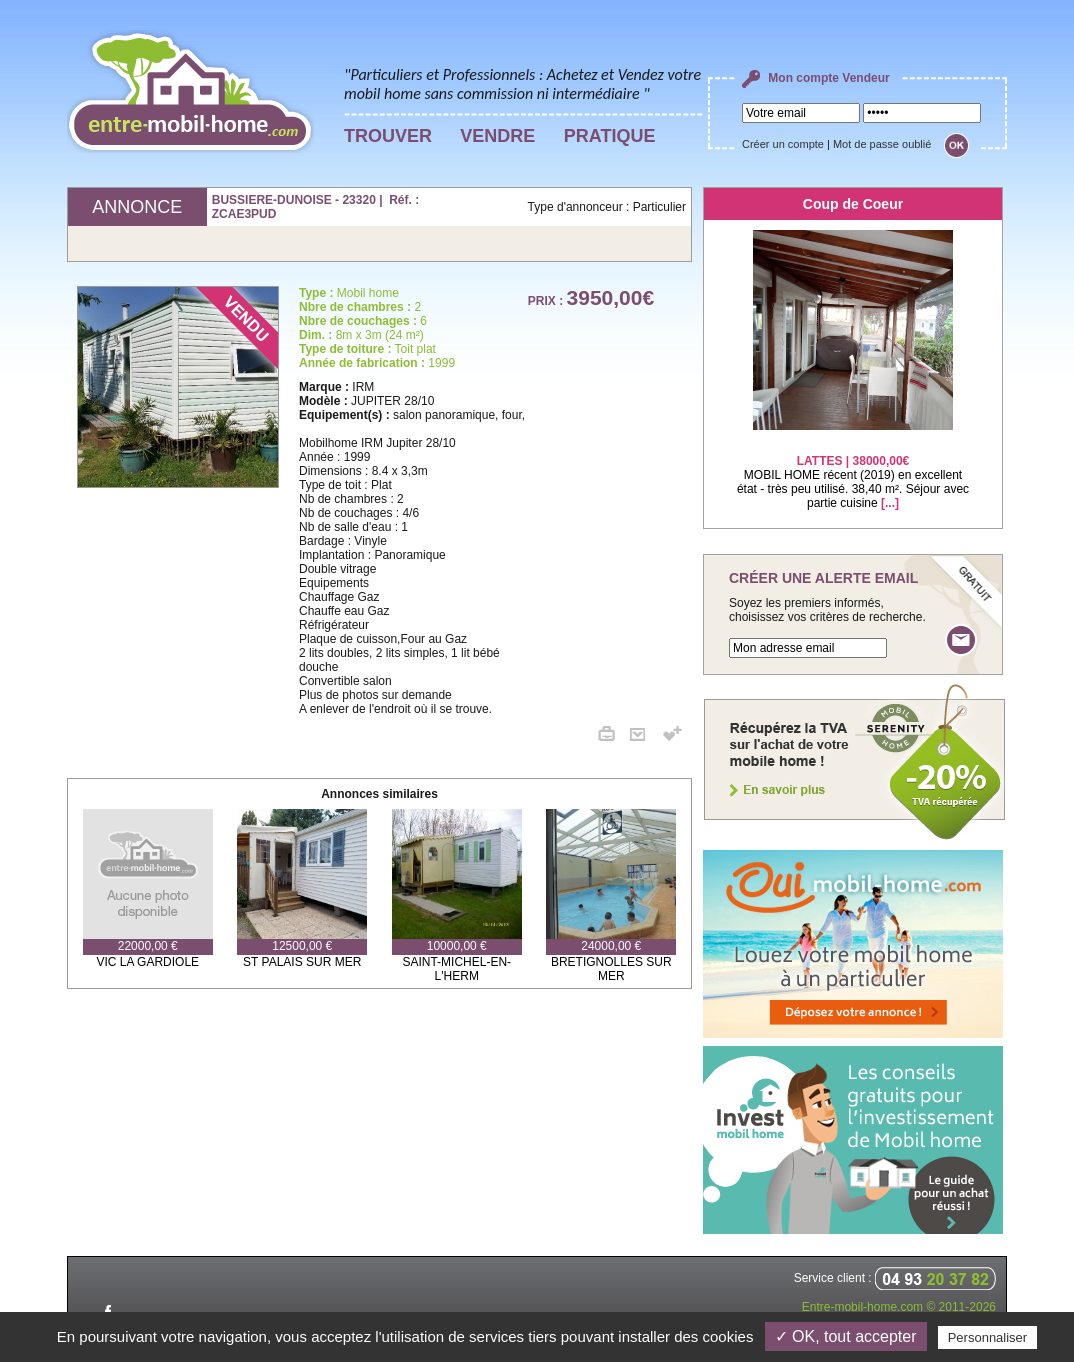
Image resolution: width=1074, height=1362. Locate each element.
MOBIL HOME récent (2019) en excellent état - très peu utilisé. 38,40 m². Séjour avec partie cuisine (853, 469)
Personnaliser (988, 1337)
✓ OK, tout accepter (846, 1336)
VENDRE (497, 136)
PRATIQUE (610, 136)
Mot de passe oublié (882, 144)
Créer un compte (783, 144)
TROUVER (388, 136)
